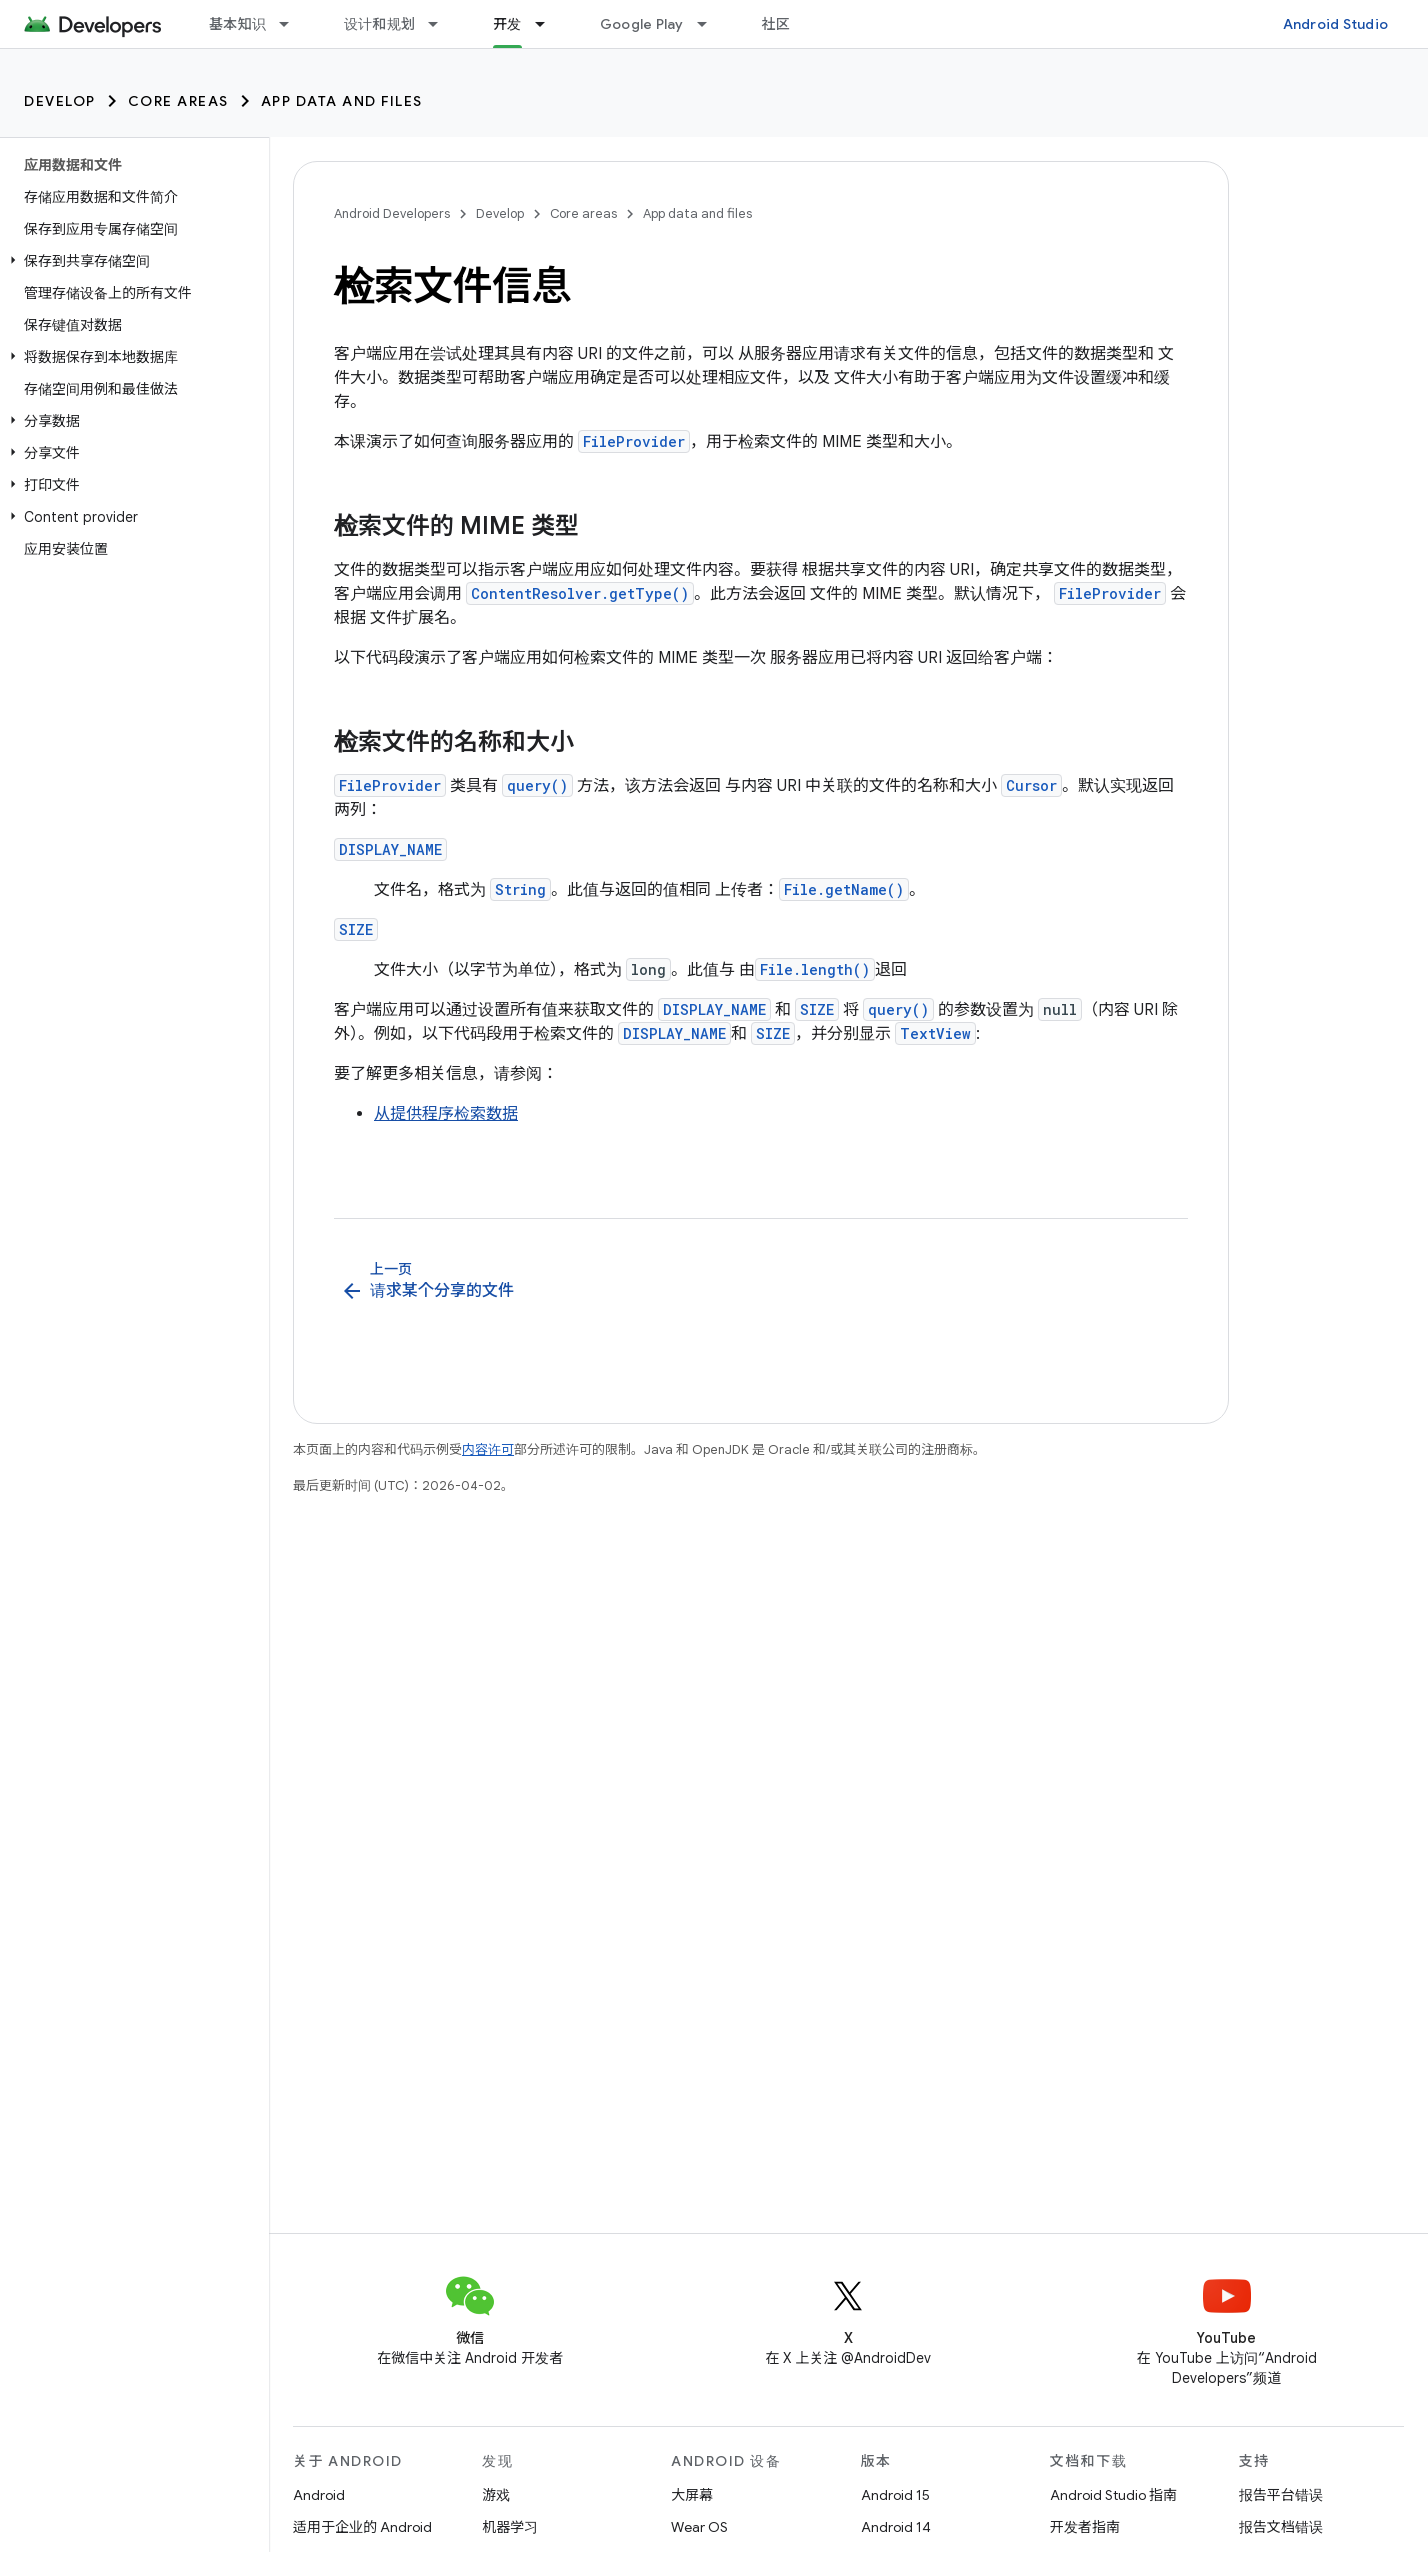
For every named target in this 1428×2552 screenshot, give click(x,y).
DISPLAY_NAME (390, 849)
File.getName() (844, 889)
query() (537, 785)
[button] (130, 261)
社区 (776, 24)
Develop (60, 101)
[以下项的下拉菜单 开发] (549, 24)
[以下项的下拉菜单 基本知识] (293, 24)
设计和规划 (379, 24)
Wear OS (699, 2527)
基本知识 (237, 24)
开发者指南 (1085, 2527)
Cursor (1031, 785)
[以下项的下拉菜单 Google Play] (711, 24)
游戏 (496, 2495)
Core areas (178, 101)
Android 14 (896, 2527)
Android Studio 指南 (1113, 2495)
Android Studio (1336, 24)
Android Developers (392, 213)
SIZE (356, 929)
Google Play (642, 24)
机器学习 (510, 2527)
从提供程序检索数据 (446, 1114)
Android (319, 2495)
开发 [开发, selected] (507, 24)
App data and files (342, 101)
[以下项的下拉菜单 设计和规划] (442, 24)
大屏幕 (692, 2495)
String (520, 889)
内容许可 (488, 1449)
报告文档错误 (1281, 2527)
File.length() (815, 969)
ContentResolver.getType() (580, 593)
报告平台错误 (1281, 2495)
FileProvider (634, 441)
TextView (935, 1033)
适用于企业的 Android (362, 2527)
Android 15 (895, 2495)
